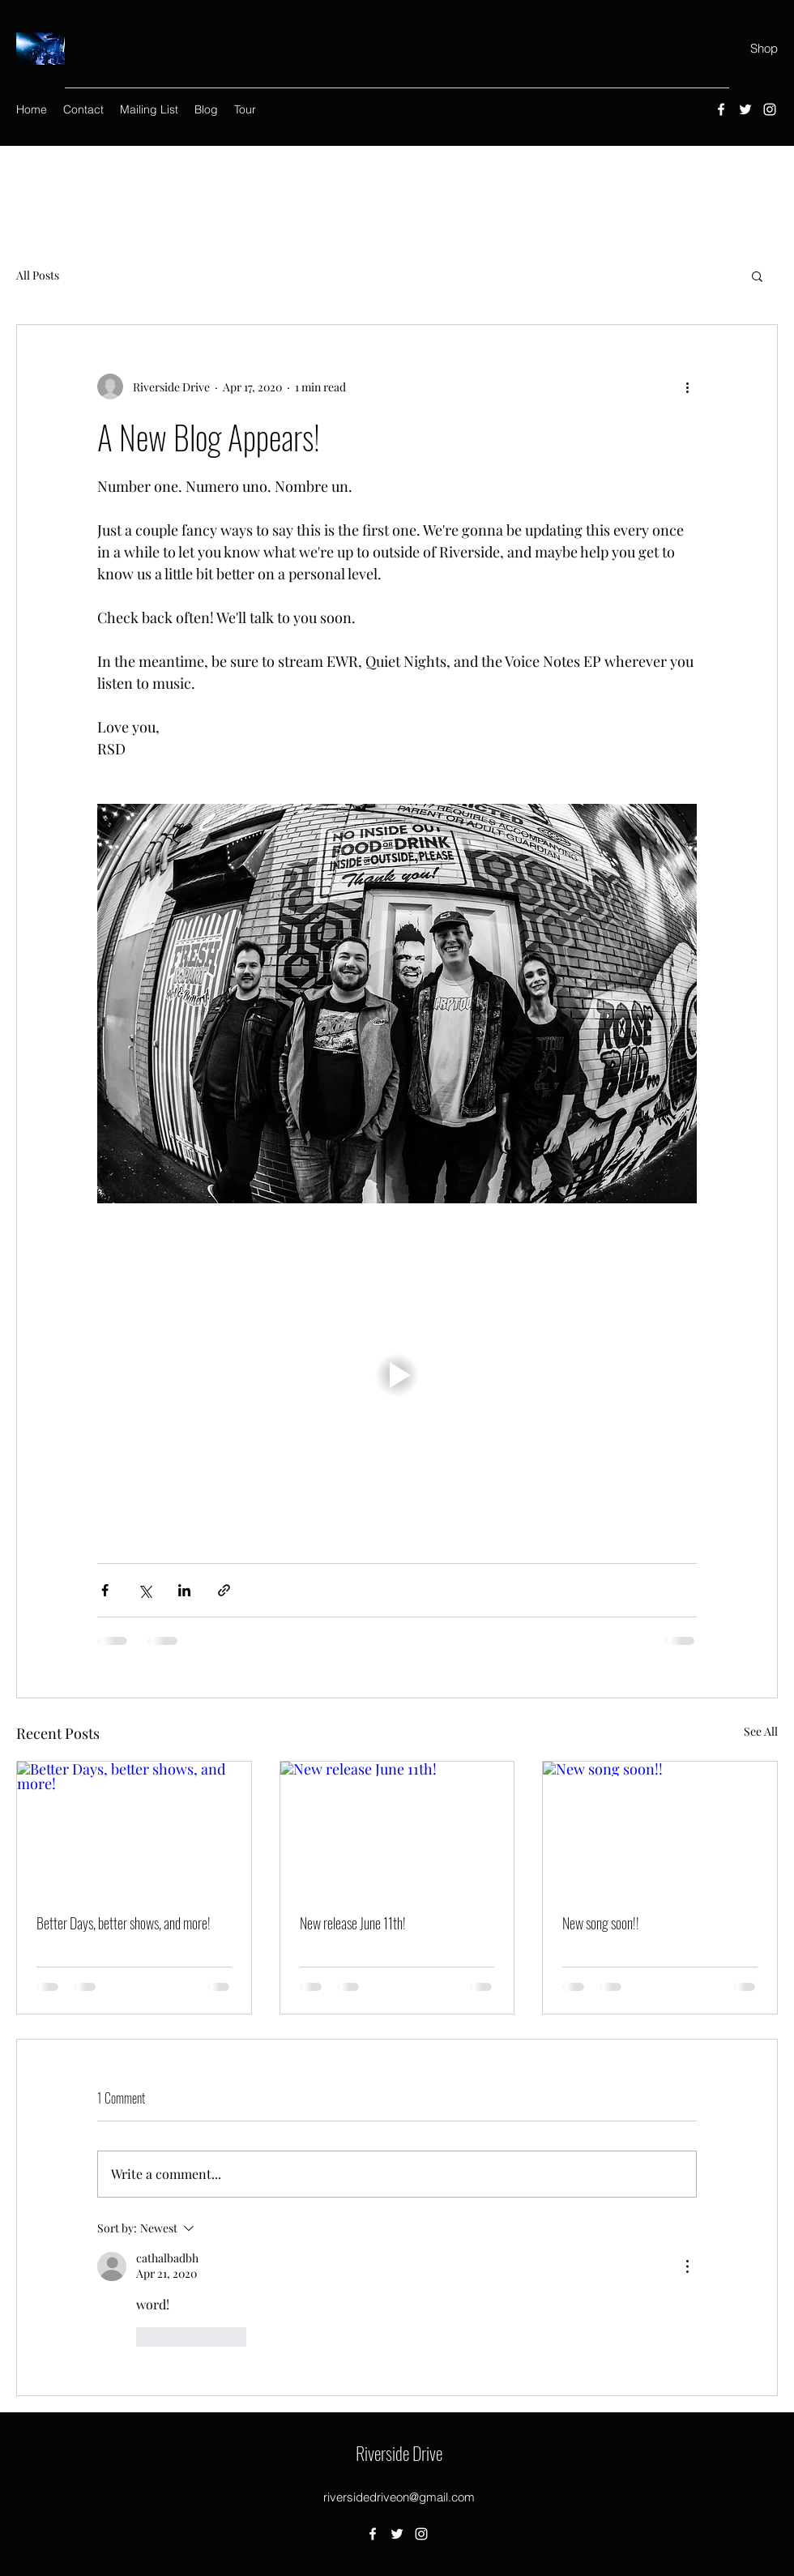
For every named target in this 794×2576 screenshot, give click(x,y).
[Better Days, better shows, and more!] (134, 1827)
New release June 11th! (353, 1922)
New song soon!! (600, 1922)
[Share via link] (224, 1590)
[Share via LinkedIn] (184, 1590)
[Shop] (764, 49)
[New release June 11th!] (397, 1827)
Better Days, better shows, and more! (123, 1922)
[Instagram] (770, 109)
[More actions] (687, 386)
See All (761, 1731)
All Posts (37, 275)
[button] (757, 275)
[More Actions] (687, 2266)
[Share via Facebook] (105, 1590)
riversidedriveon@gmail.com (399, 2497)
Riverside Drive (399, 2453)
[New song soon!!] (660, 1827)
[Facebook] (721, 109)
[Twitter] (745, 109)
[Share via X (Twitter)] (144, 1590)
